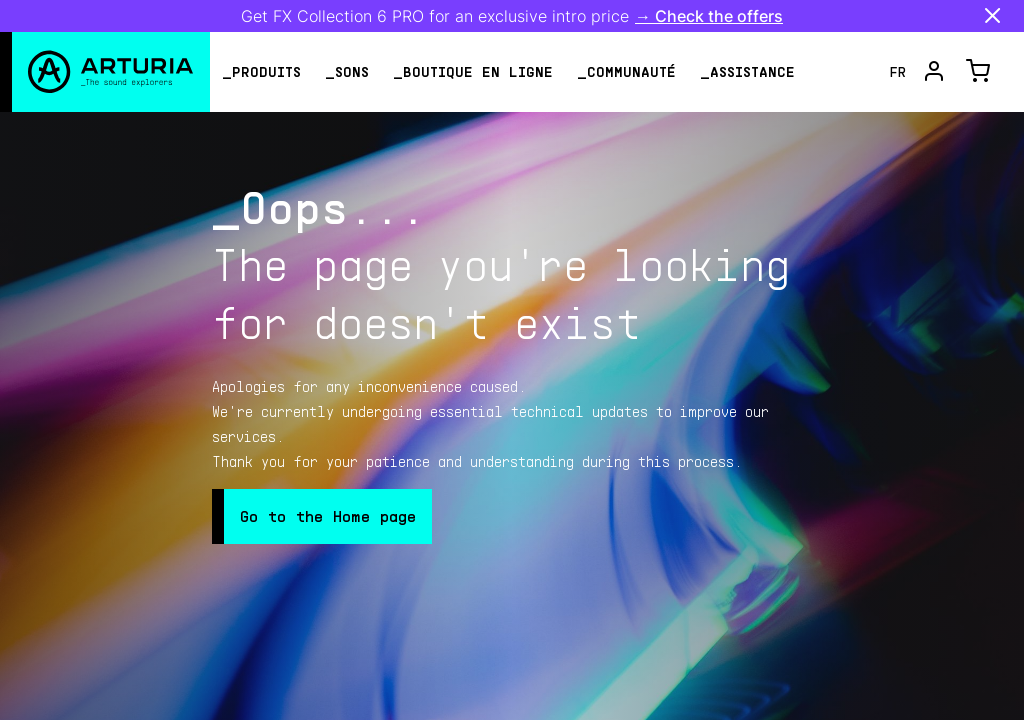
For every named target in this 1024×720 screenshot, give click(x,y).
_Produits (261, 71)
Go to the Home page (328, 515)
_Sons (347, 71)
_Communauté (626, 71)
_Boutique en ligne (473, 71)
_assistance (747, 71)
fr (898, 71)
